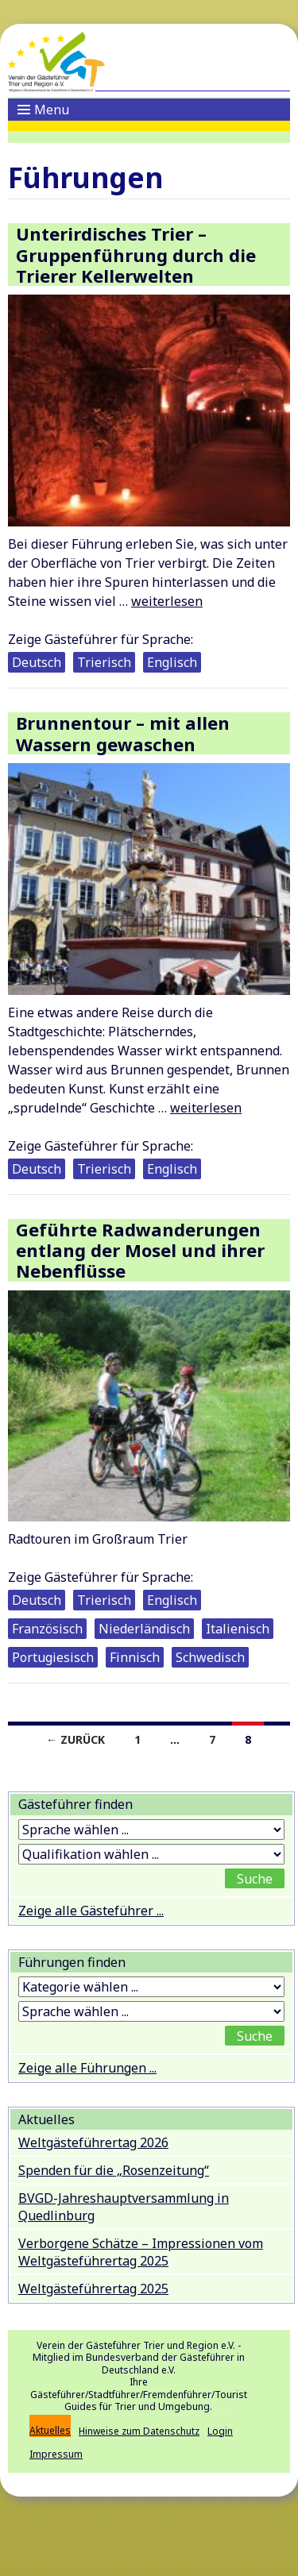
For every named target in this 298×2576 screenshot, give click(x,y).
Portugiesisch (53, 1657)
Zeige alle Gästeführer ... (91, 1910)
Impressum (56, 2454)
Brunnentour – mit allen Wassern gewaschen (123, 733)
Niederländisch (144, 1628)
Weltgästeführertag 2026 (93, 2142)
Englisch (172, 662)
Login (220, 2431)
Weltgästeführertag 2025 (93, 2288)
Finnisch (135, 1657)
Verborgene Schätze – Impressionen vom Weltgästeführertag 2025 (140, 2252)
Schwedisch (210, 1657)
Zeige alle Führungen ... (87, 2068)
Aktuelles (50, 2430)
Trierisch (104, 662)
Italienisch (237, 1628)
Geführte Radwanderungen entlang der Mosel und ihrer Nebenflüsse (140, 1250)
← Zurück (75, 1739)
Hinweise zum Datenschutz (139, 2431)
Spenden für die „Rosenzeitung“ (113, 2170)
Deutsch (36, 662)
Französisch (47, 1628)
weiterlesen (167, 601)
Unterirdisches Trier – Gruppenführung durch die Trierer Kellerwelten (136, 254)
